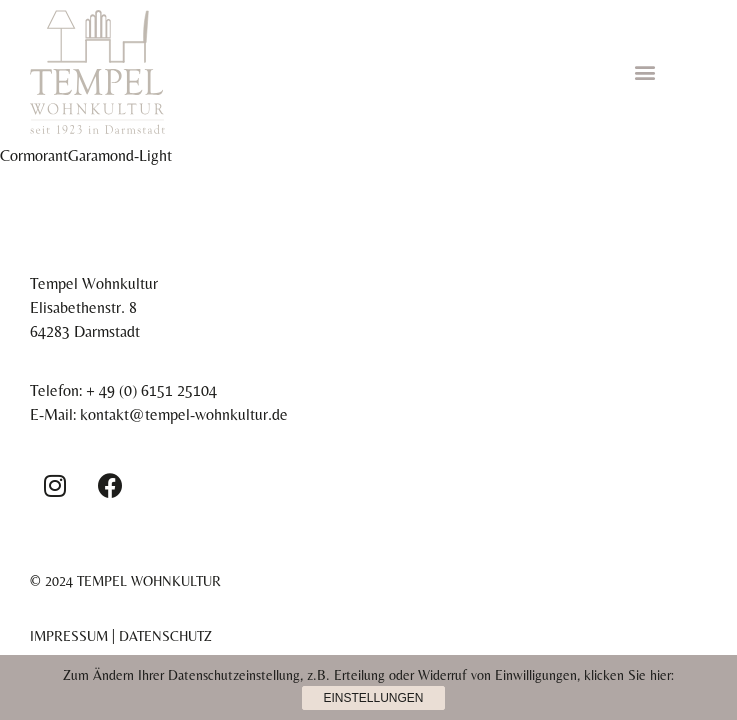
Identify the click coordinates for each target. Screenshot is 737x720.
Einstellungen (373, 698)
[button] (644, 71)
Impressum (69, 636)
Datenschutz (165, 636)
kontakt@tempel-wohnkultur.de (184, 414)
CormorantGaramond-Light (86, 155)
